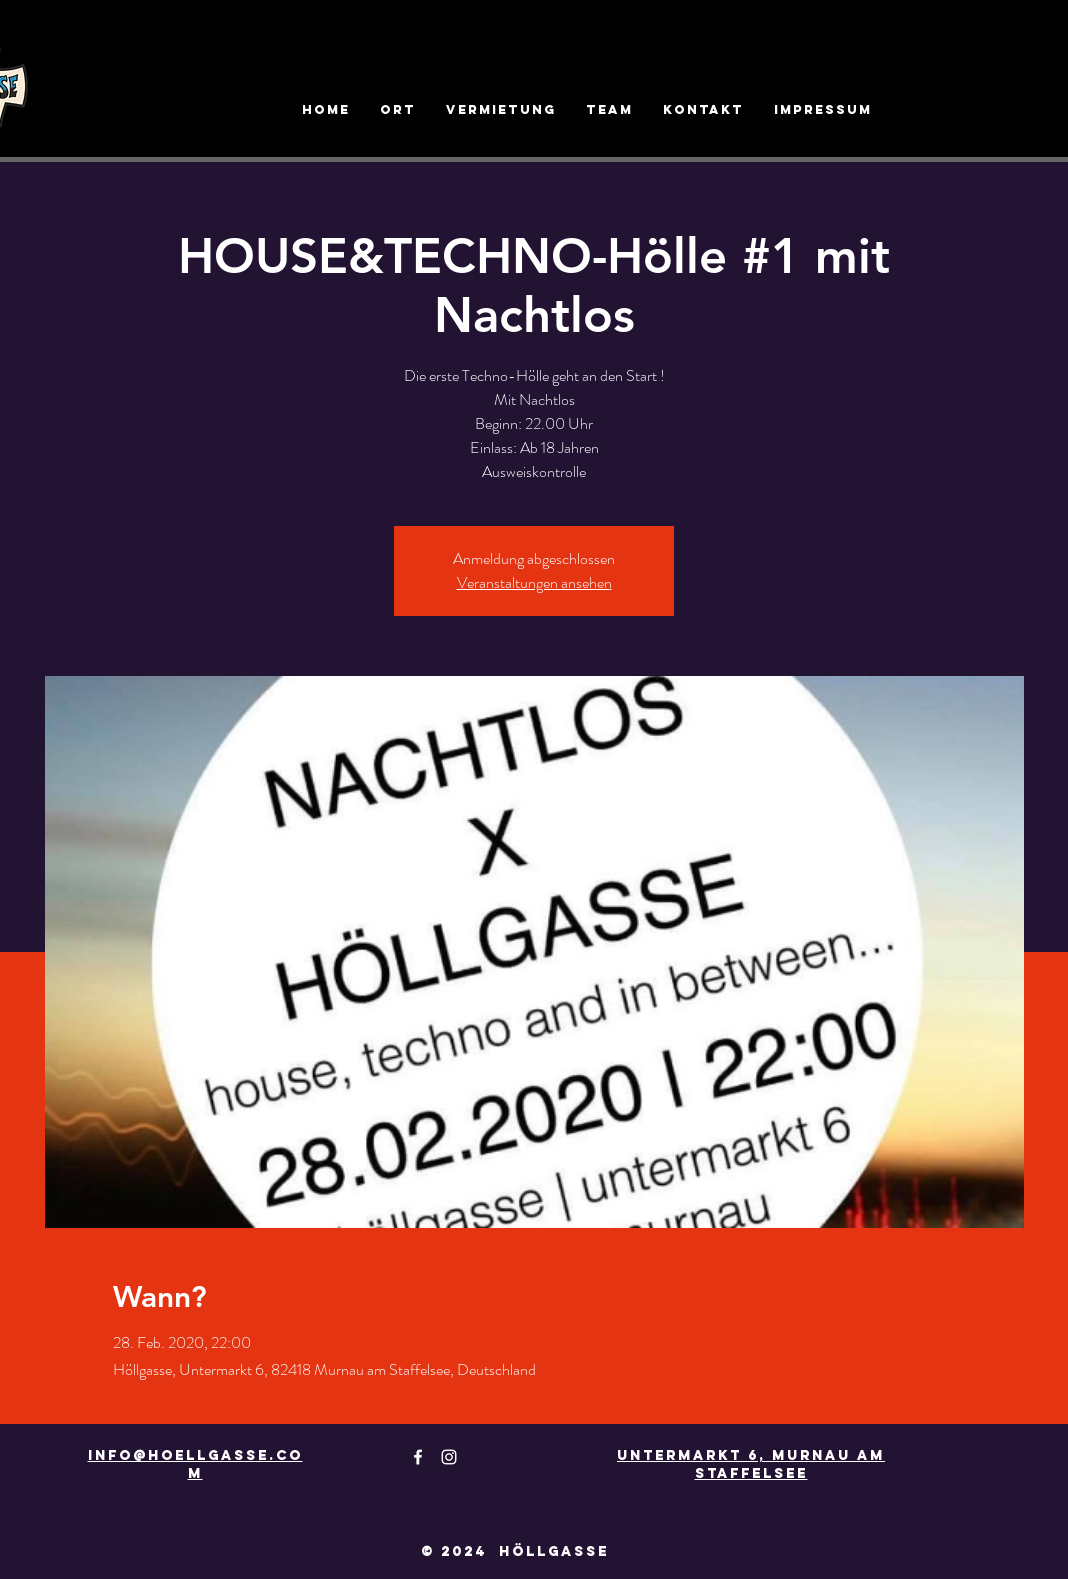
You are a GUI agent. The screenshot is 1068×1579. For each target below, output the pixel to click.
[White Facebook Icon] (418, 1457)
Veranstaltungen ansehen (534, 582)
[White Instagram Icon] (449, 1457)
